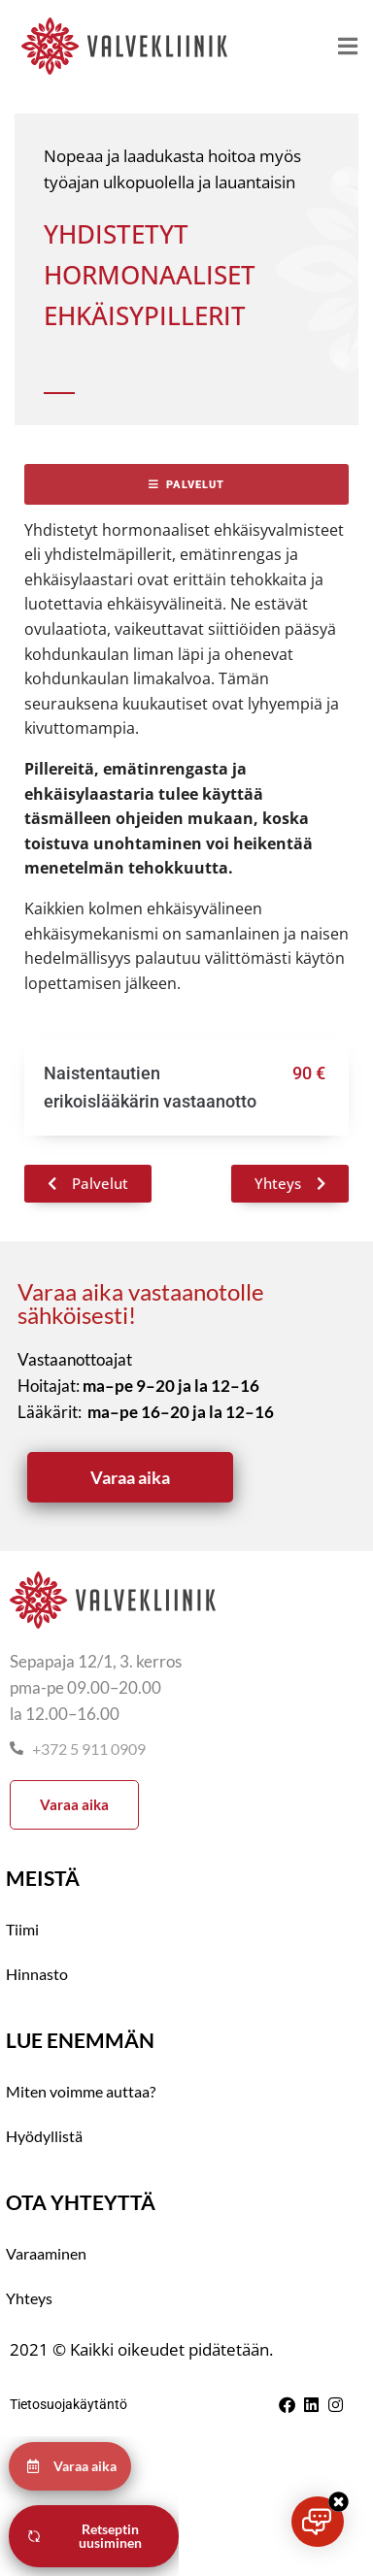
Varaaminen (46, 2253)
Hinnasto (37, 1974)
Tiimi (22, 1929)
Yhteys (29, 2298)
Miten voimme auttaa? (80, 2091)
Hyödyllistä (44, 2136)
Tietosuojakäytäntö (68, 2404)
